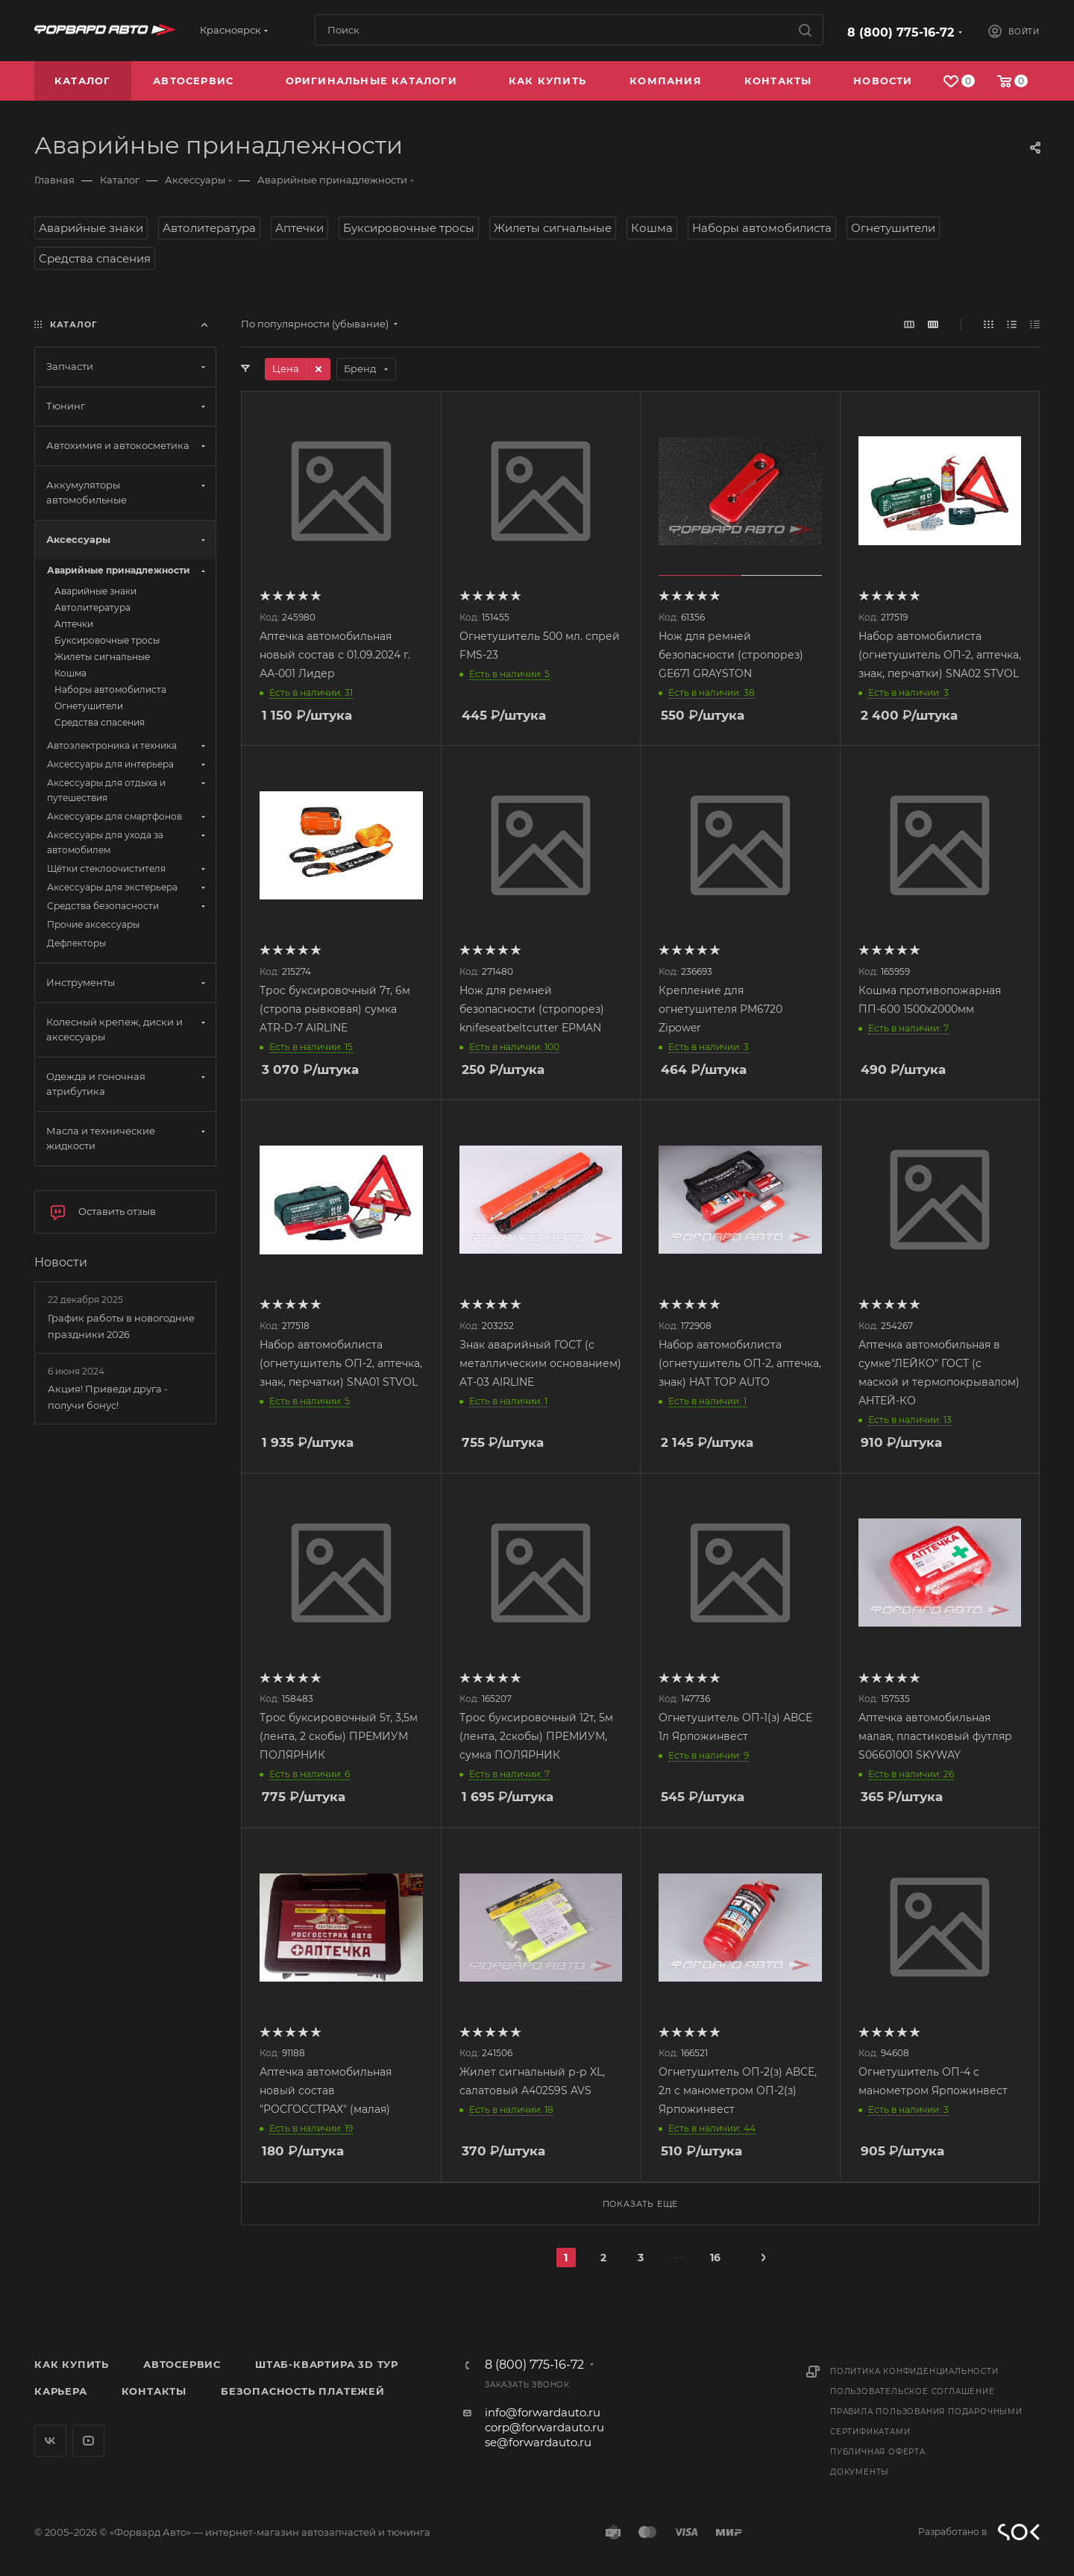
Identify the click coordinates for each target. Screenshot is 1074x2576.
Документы (859, 2472)
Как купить (71, 2364)
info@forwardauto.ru (542, 2412)
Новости (60, 1262)
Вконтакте (50, 2441)
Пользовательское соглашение (912, 2391)
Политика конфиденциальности (914, 2371)
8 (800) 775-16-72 (900, 32)
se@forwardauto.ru (538, 2442)
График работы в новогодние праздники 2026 (121, 1326)
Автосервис (182, 2364)
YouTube (88, 2441)
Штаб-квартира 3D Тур (326, 2364)
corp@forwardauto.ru (544, 2427)
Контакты (154, 2391)
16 (715, 2257)
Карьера (60, 2391)
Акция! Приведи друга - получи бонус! (108, 1397)
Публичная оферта (878, 2452)
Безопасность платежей (303, 2391)
